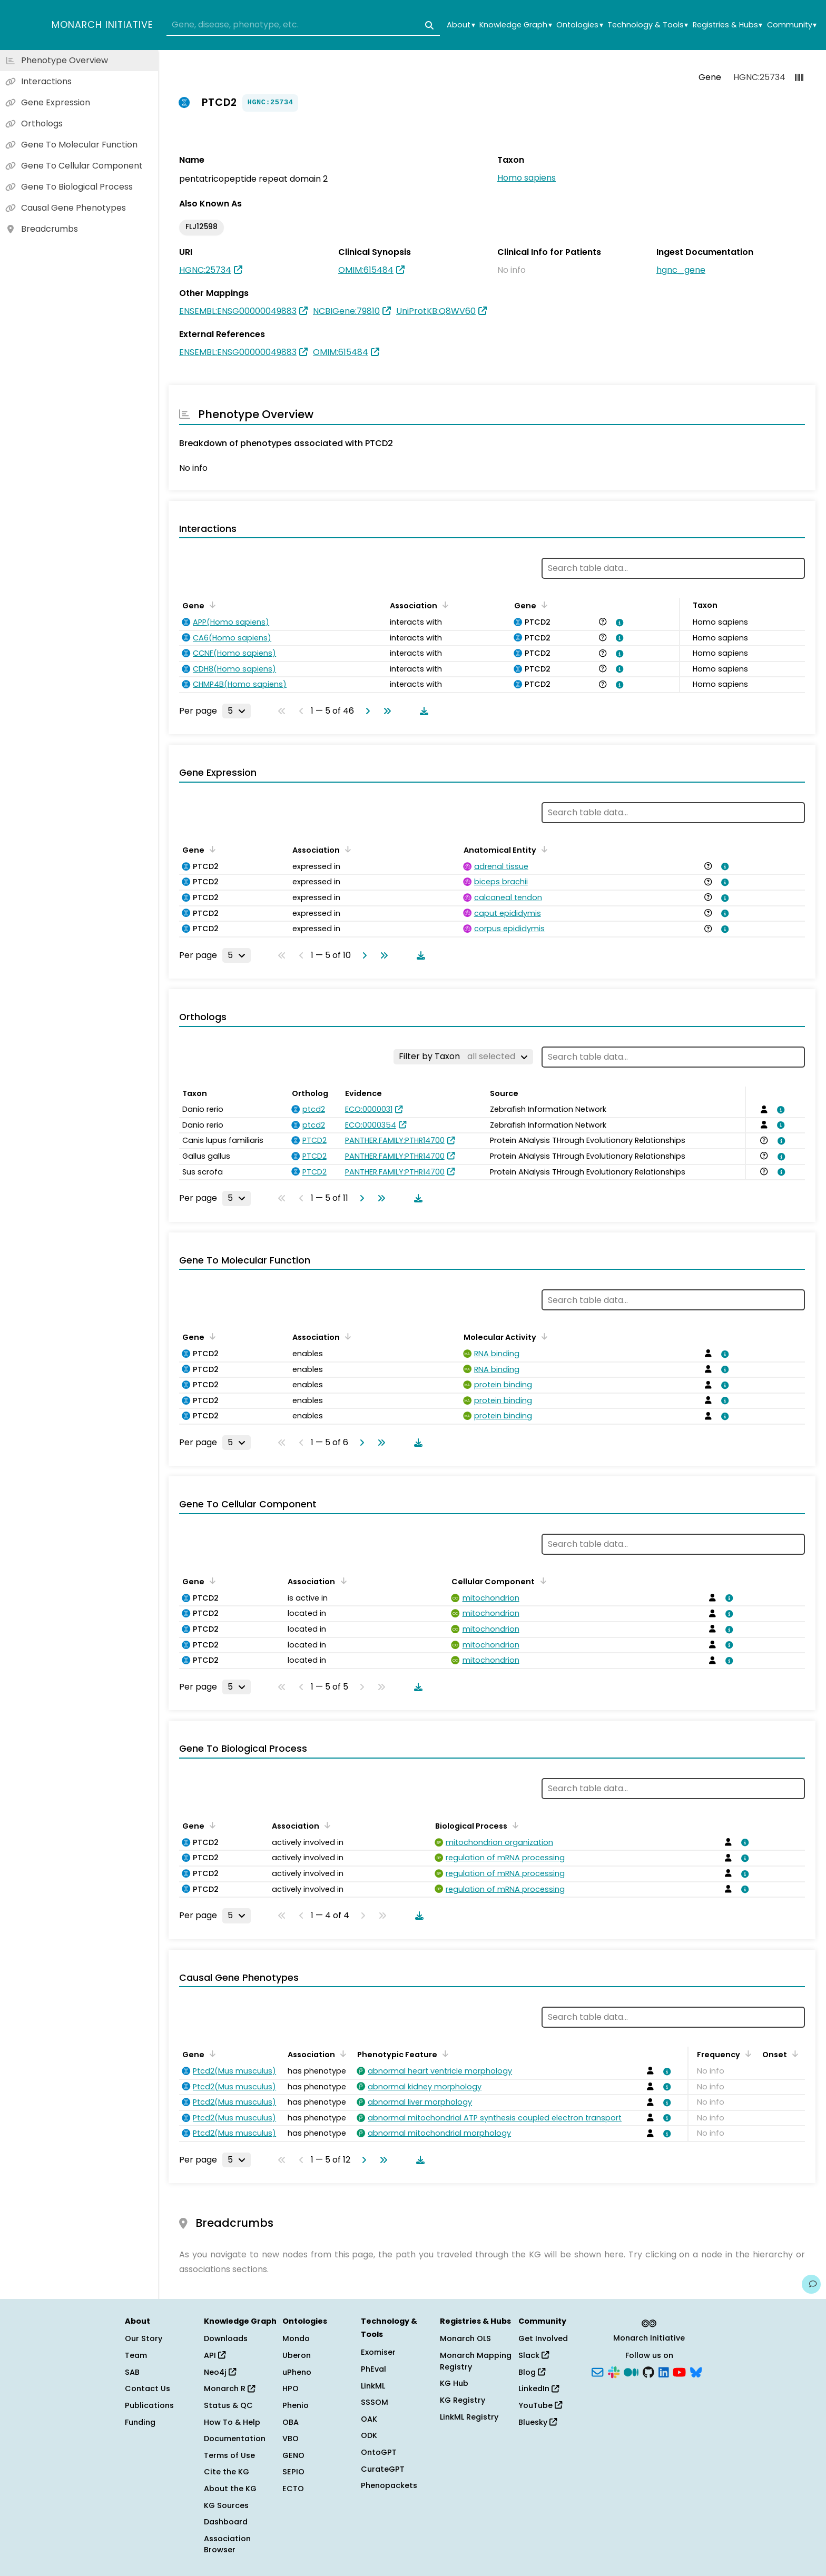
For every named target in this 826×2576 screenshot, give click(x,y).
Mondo (296, 2338)
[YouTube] (679, 2371)
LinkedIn (538, 2388)
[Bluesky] (696, 2371)
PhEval (373, 2369)
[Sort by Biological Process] (513, 1825)
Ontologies (579, 25)
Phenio (295, 2405)
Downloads (226, 2338)
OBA (290, 2422)
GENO (293, 2455)
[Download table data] (422, 711)
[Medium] (631, 2371)
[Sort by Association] (443, 604)
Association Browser (227, 2544)
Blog (531, 2372)
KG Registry (462, 2400)
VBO (290, 2438)
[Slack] (614, 2371)
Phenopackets (389, 2485)
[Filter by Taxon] (463, 1056)
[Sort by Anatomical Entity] (542, 849)
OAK (369, 2419)
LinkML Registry (469, 2417)
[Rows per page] (236, 711)
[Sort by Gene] (210, 604)
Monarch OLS (465, 2338)
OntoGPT (379, 2452)
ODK (369, 2435)
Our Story (143, 2338)
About (461, 25)
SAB (132, 2372)
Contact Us (147, 2388)
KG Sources (226, 2505)
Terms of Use (229, 2455)
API (214, 2355)
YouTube (540, 2405)
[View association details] (618, 622)
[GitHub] (648, 2371)
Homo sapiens (526, 178)
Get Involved (543, 2338)
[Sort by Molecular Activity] (542, 1336)
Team (136, 2355)
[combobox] (303, 25)
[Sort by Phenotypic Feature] (443, 2053)
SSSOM (374, 2402)
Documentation (235, 2438)
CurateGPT (383, 2469)
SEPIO (293, 2471)
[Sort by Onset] (793, 2053)
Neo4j (220, 2372)
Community (792, 25)
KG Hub (454, 2383)
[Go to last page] (385, 711)
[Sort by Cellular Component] (541, 1580)
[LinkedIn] (663, 2371)
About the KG (230, 2488)
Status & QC (228, 2405)
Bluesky (537, 2422)
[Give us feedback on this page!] (811, 2284)
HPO (290, 2388)
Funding (140, 2422)
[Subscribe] (597, 2371)
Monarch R (229, 2388)
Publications (149, 2405)
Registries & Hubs (727, 25)
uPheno (296, 2372)
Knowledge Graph (515, 25)
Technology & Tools (647, 25)
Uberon (296, 2355)
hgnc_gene (680, 270)
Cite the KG (226, 2471)
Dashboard (226, 2521)
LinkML (373, 2386)
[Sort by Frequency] (746, 2053)
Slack (533, 2355)
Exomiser (378, 2352)
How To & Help (232, 2422)
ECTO (293, 2488)
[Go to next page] (365, 711)
